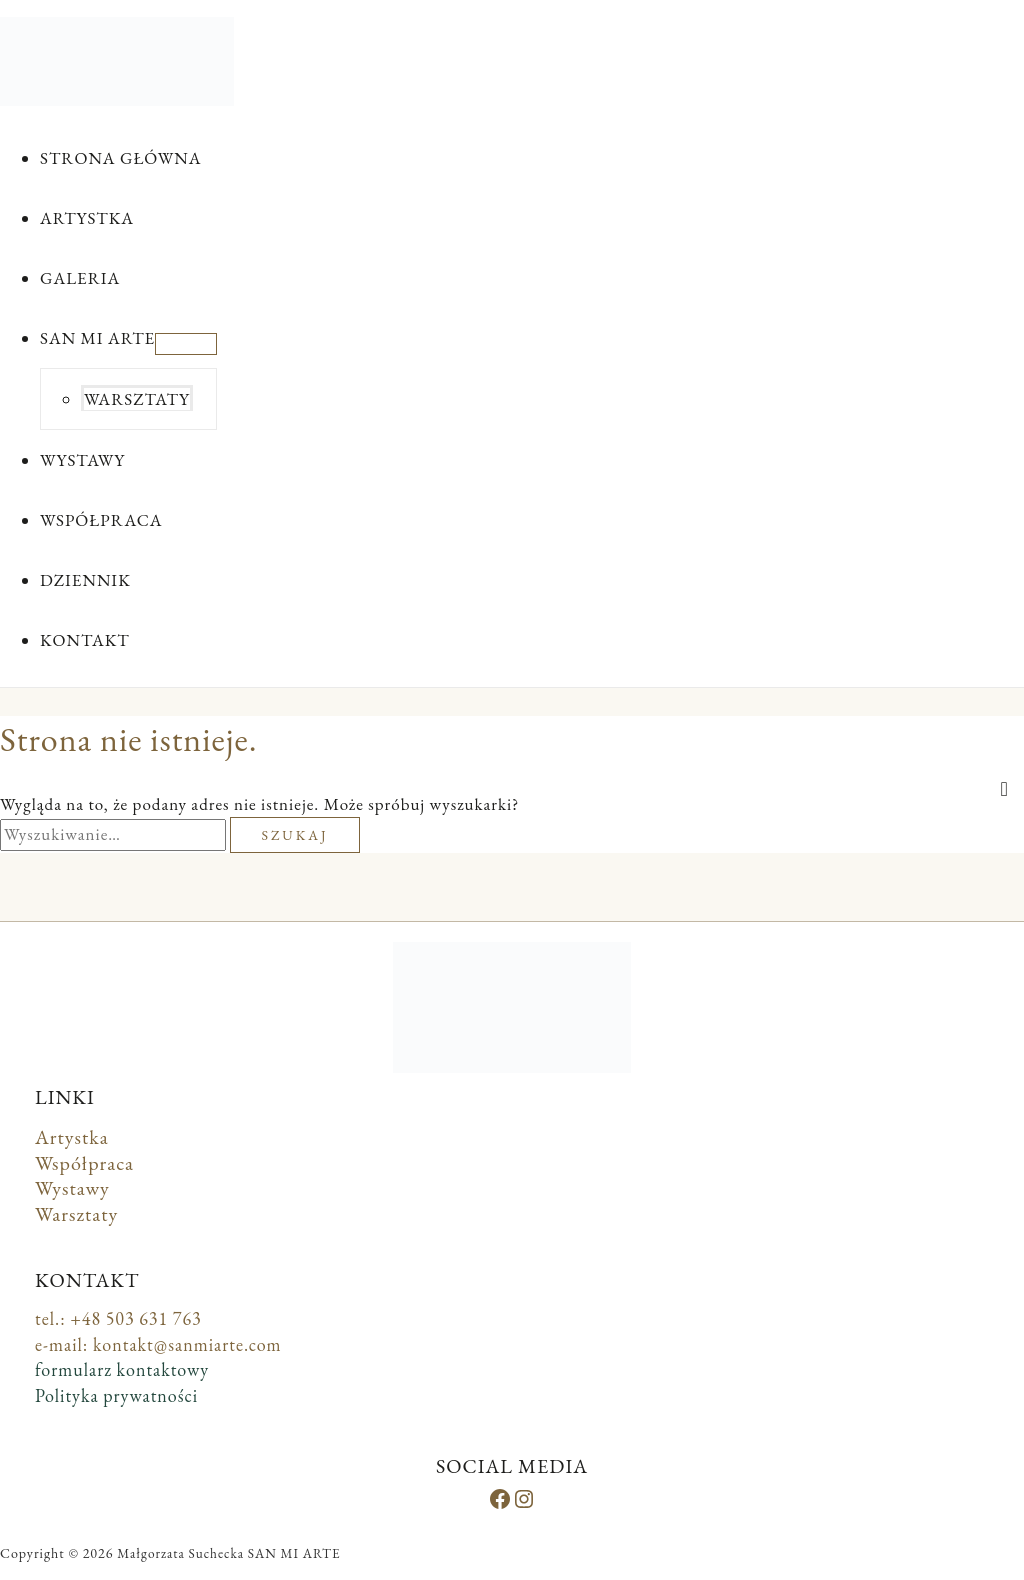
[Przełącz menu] (186, 344)
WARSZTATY (137, 399)
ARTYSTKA (87, 218)
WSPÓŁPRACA (101, 520)
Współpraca (84, 1163)
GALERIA (80, 278)
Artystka (72, 1137)
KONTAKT (85, 640)
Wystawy (72, 1188)
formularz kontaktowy (122, 1369)
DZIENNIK (85, 580)
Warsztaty (76, 1214)
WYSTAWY (82, 460)
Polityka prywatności (116, 1395)
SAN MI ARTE (97, 338)
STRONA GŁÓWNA (121, 158)
